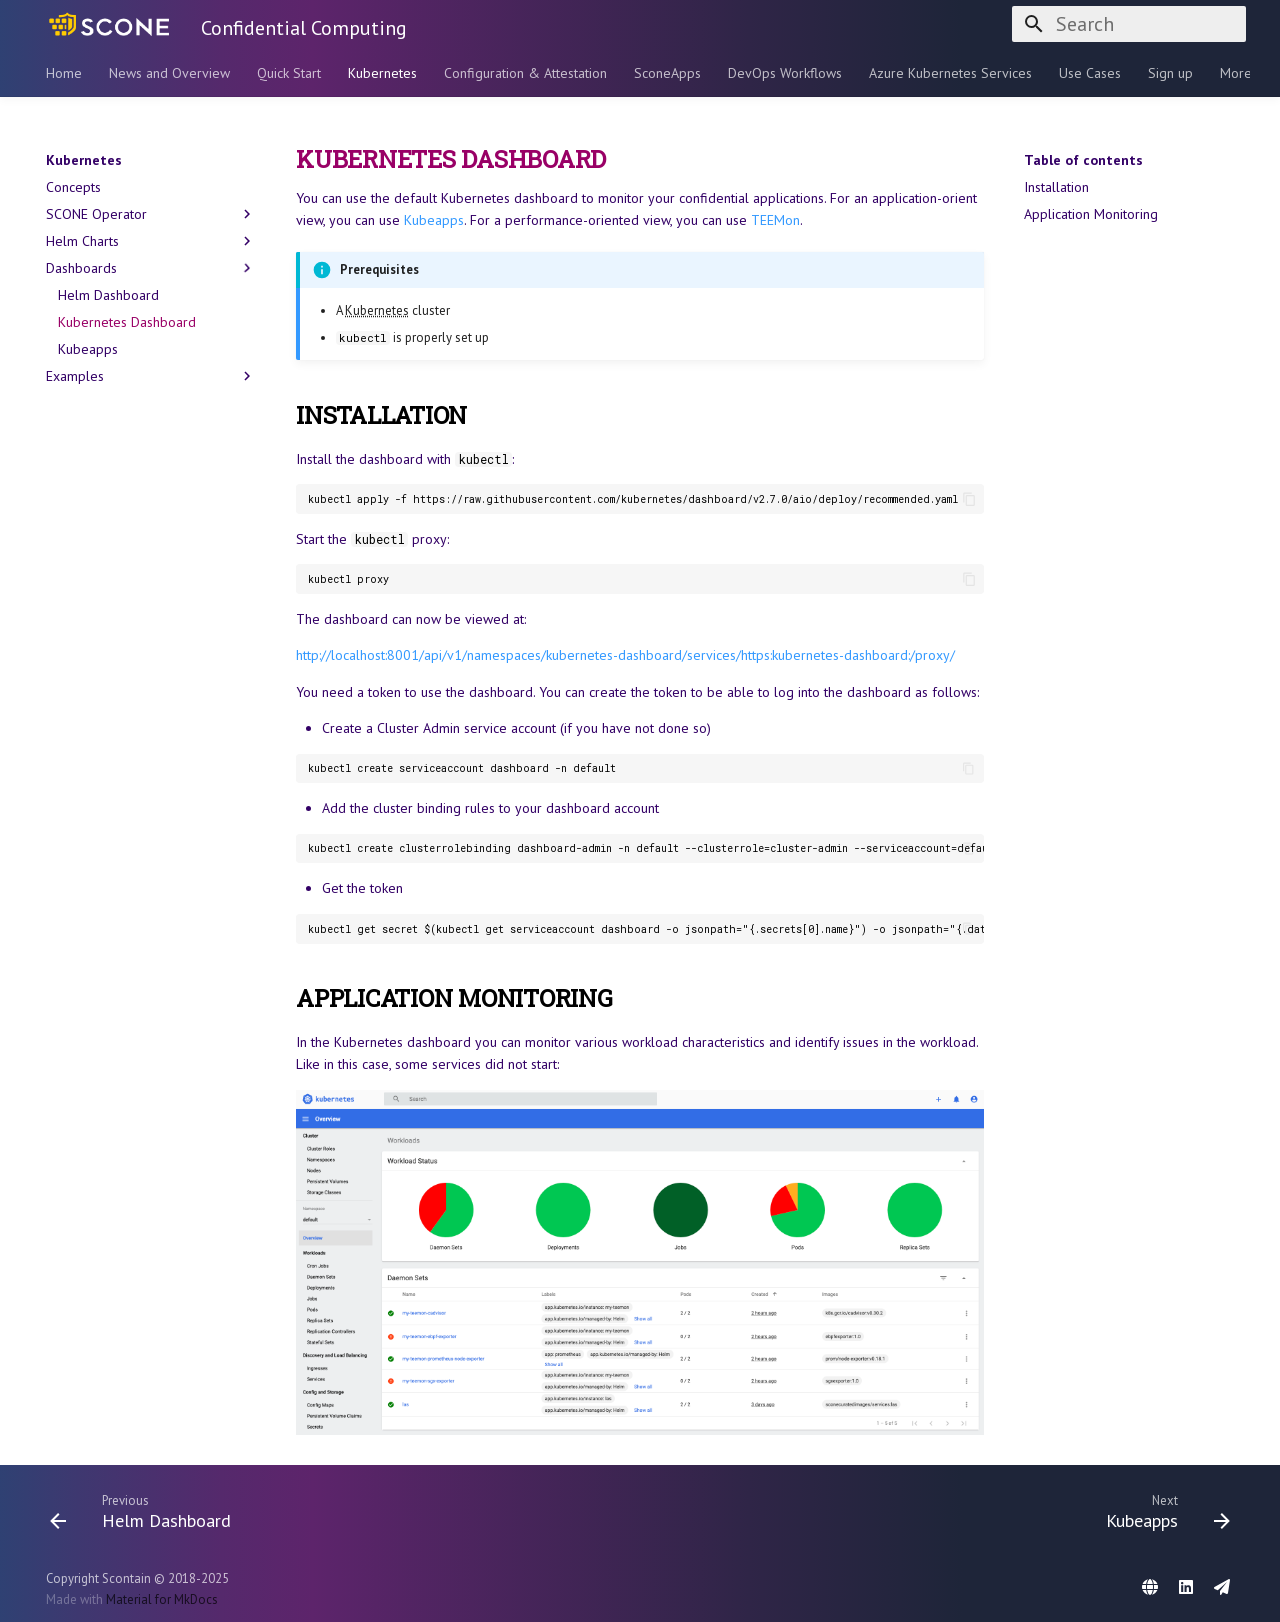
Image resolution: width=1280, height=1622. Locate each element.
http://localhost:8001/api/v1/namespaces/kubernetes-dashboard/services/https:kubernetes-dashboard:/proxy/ (625, 655)
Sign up (1170, 73)
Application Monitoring (1091, 214)
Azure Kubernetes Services (950, 73)
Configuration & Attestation (525, 73)
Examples (151, 376)
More (1236, 73)
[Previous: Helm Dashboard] (146, 1511)
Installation (1056, 187)
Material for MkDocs (162, 1599)
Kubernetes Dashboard (127, 322)
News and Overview (169, 73)
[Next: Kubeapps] (1162, 1511)
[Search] (1129, 24)
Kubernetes (382, 73)
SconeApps (667, 73)
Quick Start (289, 73)
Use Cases (1090, 73)
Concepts (73, 187)
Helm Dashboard (108, 295)
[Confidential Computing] (107, 24)
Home (64, 73)
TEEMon (775, 220)
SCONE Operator (151, 214)
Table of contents (1083, 160)
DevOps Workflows (785, 73)
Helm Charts (151, 241)
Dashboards (151, 268)
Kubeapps (88, 349)
